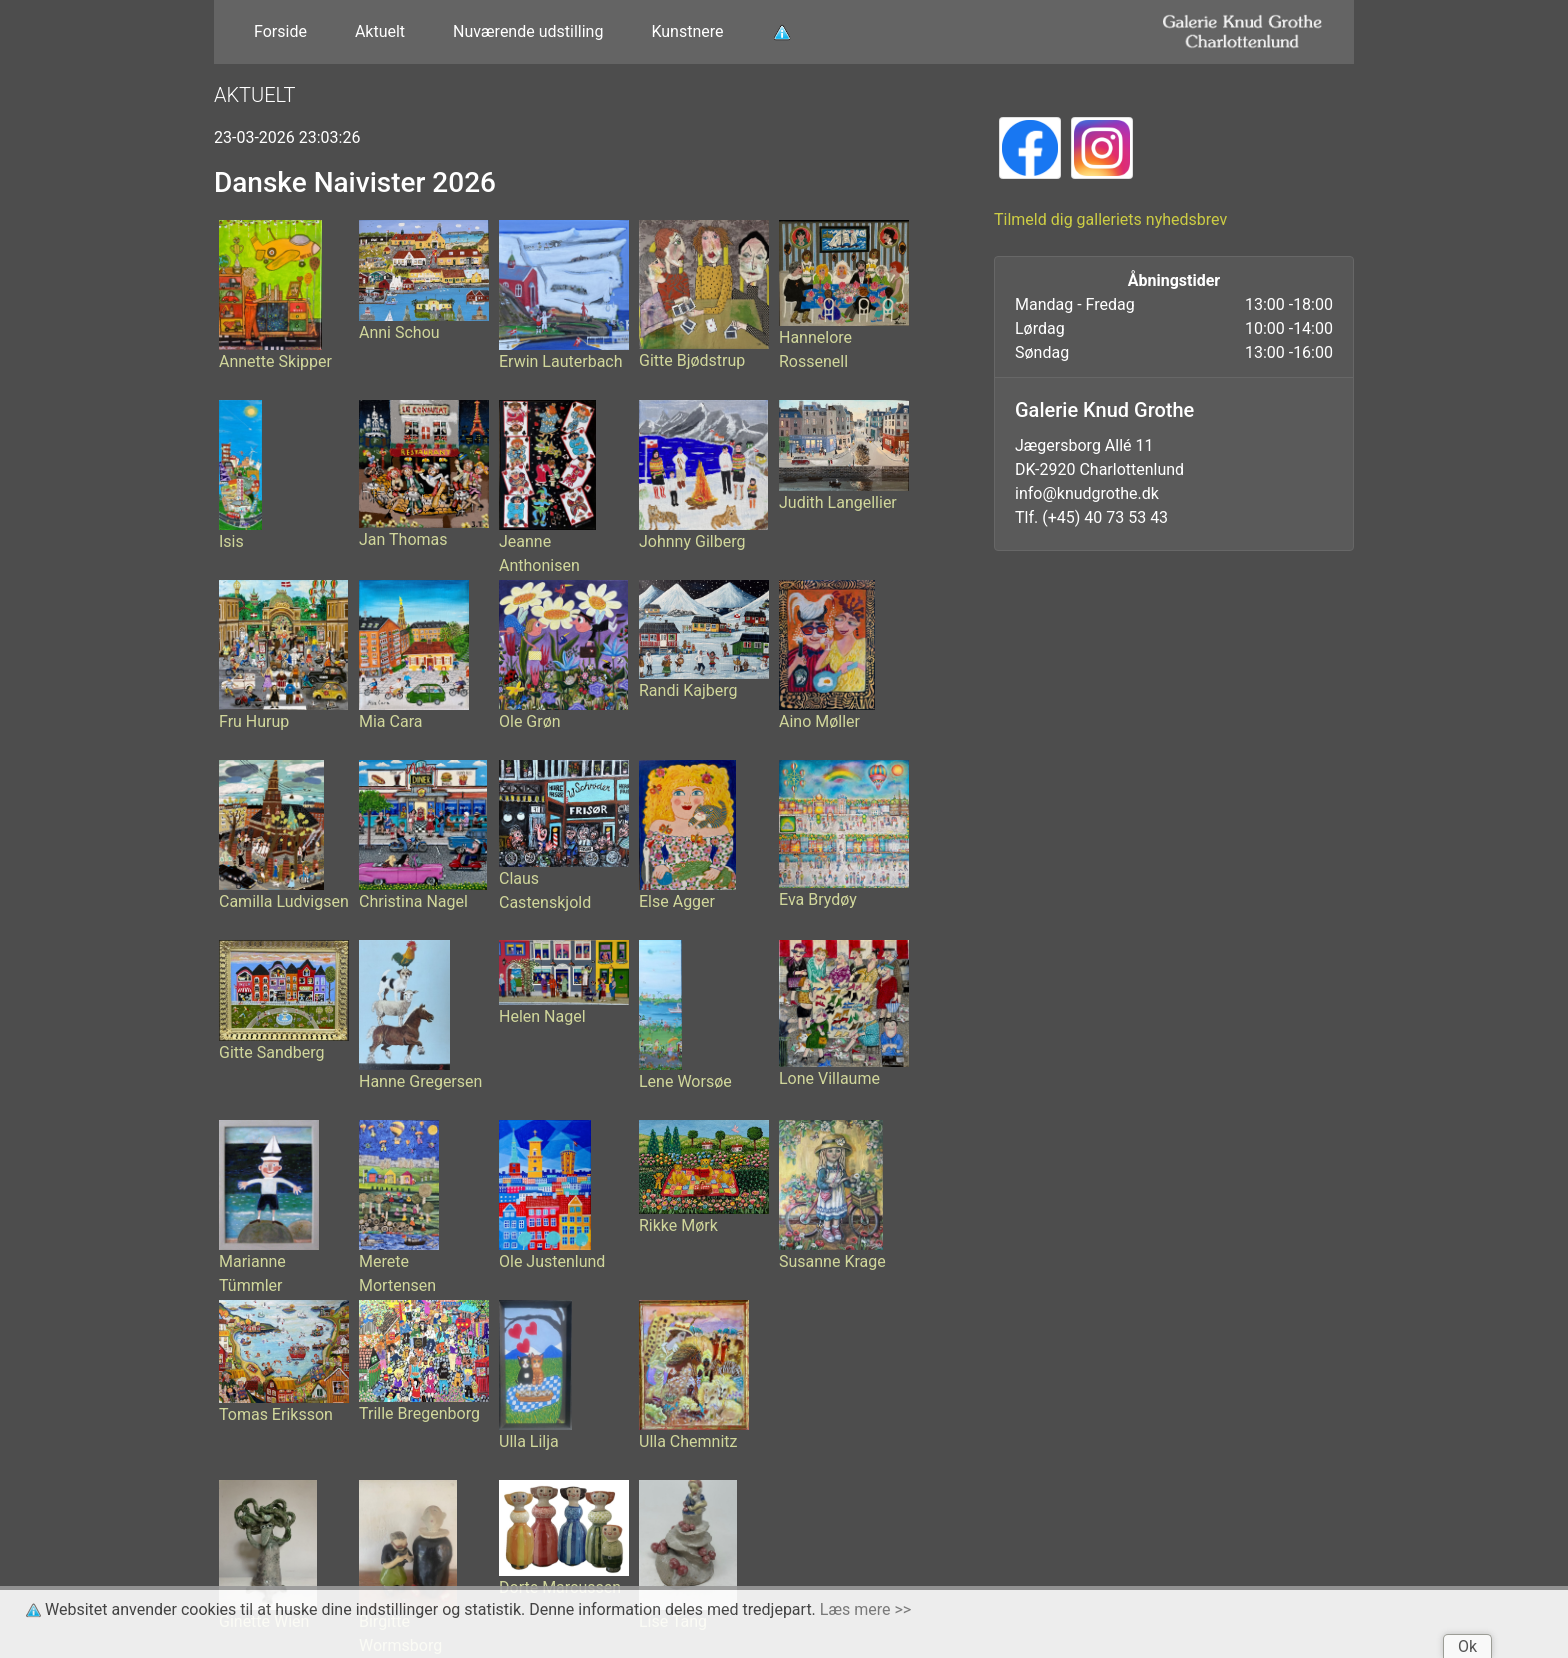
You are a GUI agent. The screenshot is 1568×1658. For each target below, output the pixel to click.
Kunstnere (687, 31)
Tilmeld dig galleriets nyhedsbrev (1110, 219)
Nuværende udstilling (528, 31)
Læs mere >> (865, 1609)
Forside (280, 31)
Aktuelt (380, 31)
